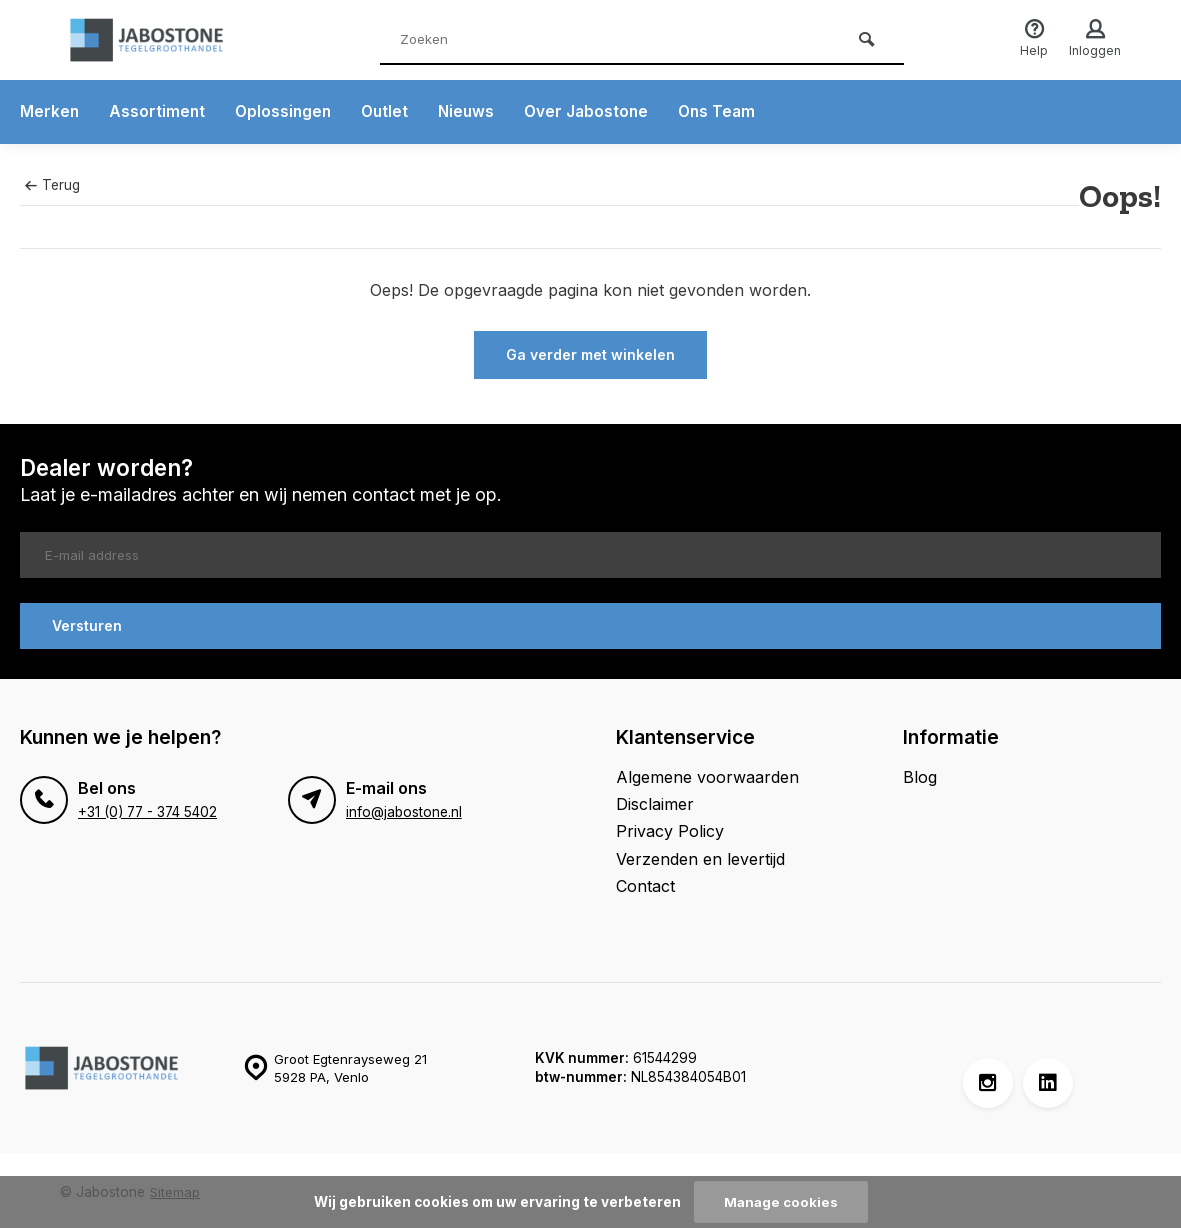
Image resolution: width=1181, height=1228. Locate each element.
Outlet (390, 112)
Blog (920, 772)
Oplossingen (286, 112)
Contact (645, 882)
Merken (50, 112)
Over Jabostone (596, 112)
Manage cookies (781, 1202)
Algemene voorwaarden (707, 772)
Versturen (87, 621)
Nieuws (474, 112)
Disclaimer (655, 799)
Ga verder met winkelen (590, 354)
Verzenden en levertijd (700, 854)
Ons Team (730, 112)
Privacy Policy (670, 827)
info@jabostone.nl (404, 807)
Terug (52, 185)
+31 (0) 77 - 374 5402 (147, 807)
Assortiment (158, 112)
